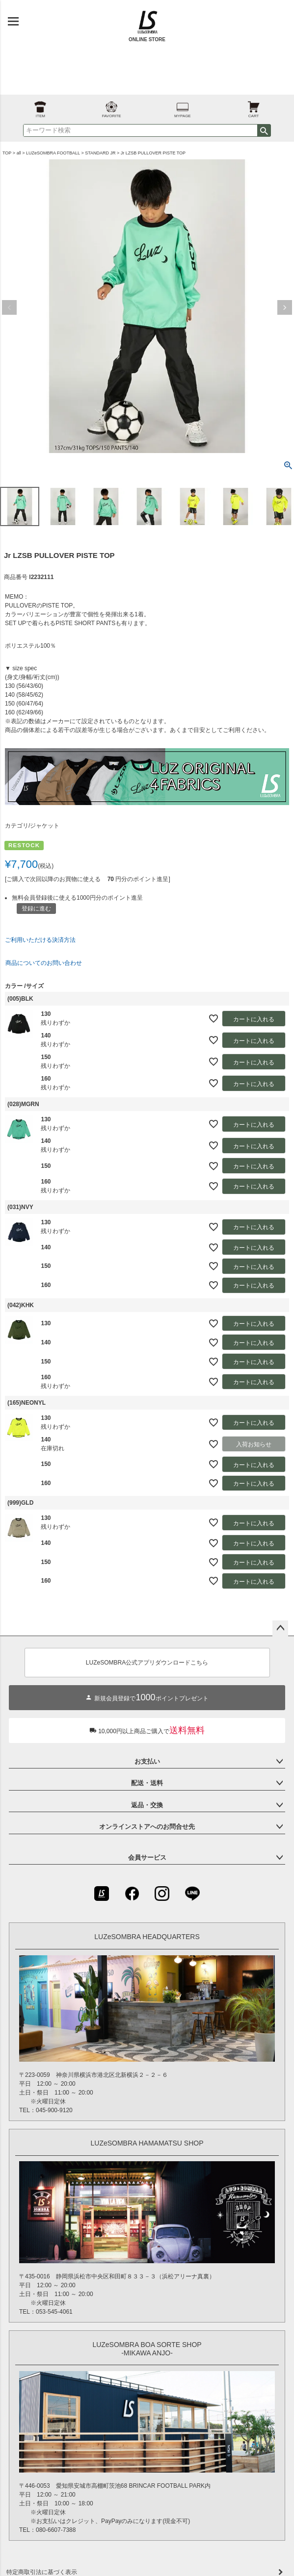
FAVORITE (111, 106)
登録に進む (36, 908)
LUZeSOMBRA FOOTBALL (53, 153)
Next (284, 307)
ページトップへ (280, 1628)
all (19, 153)
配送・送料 (147, 1783)
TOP (6, 153)
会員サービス (147, 1857)
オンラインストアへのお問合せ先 (147, 1826)
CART (254, 106)
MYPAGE (182, 106)
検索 (263, 130)
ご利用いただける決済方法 (40, 939)
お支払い (147, 1761)
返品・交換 (147, 1805)
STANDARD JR (100, 153)
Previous (9, 307)
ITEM (40, 106)
